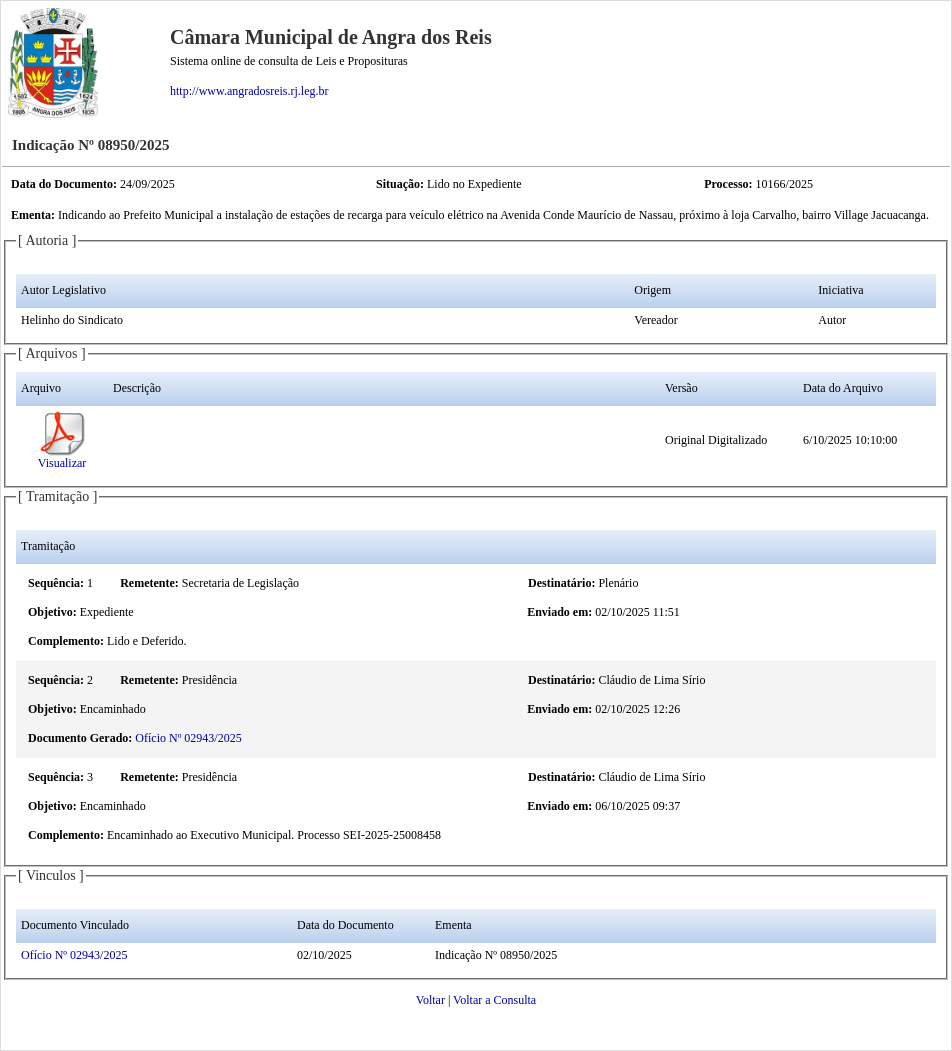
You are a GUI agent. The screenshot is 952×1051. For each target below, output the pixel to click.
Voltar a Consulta (494, 1000)
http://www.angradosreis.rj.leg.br (249, 91)
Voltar (430, 1000)
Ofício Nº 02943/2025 (188, 738)
